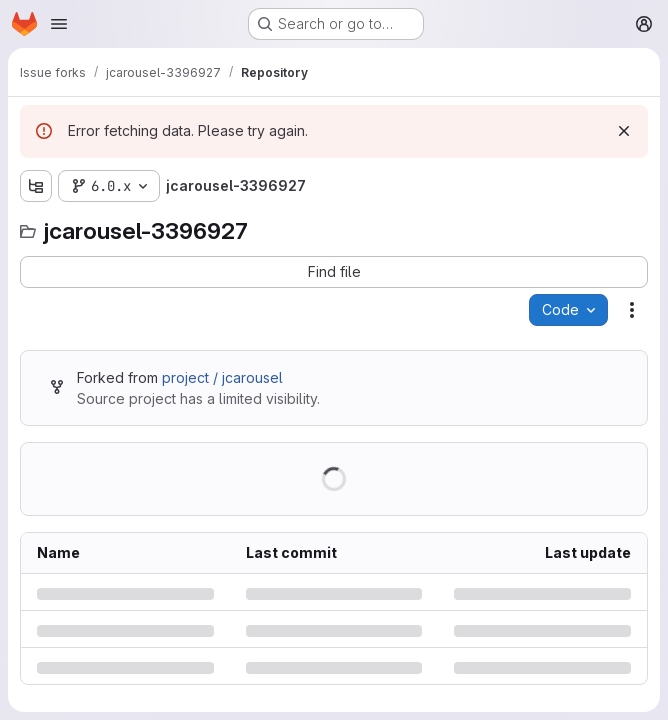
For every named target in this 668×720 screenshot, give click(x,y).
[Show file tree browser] (36, 186)
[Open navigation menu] (59, 24)
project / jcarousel (222, 377)
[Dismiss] (624, 131)
